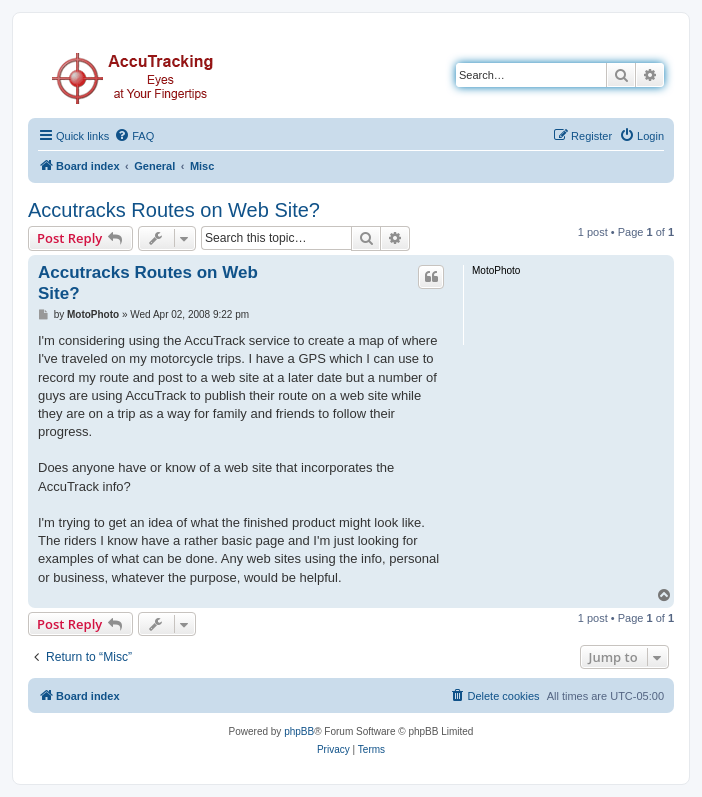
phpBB (299, 731)
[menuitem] (134, 136)
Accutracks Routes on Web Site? (174, 210)
